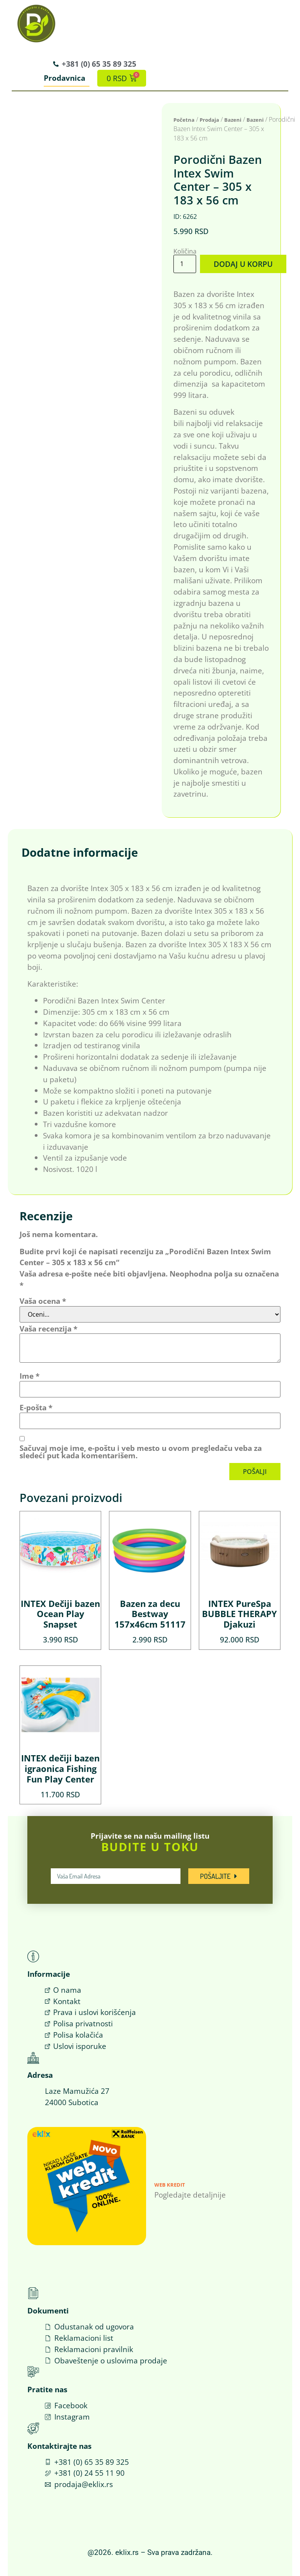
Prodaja (209, 119)
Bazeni (232, 119)
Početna (184, 119)
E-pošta (36, 1407)
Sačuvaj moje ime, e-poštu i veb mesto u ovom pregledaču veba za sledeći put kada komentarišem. (141, 1451)
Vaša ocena (43, 1301)
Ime (29, 1375)
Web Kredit (169, 2184)
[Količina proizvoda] (184, 264)
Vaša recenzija (48, 1328)
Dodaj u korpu (243, 264)
